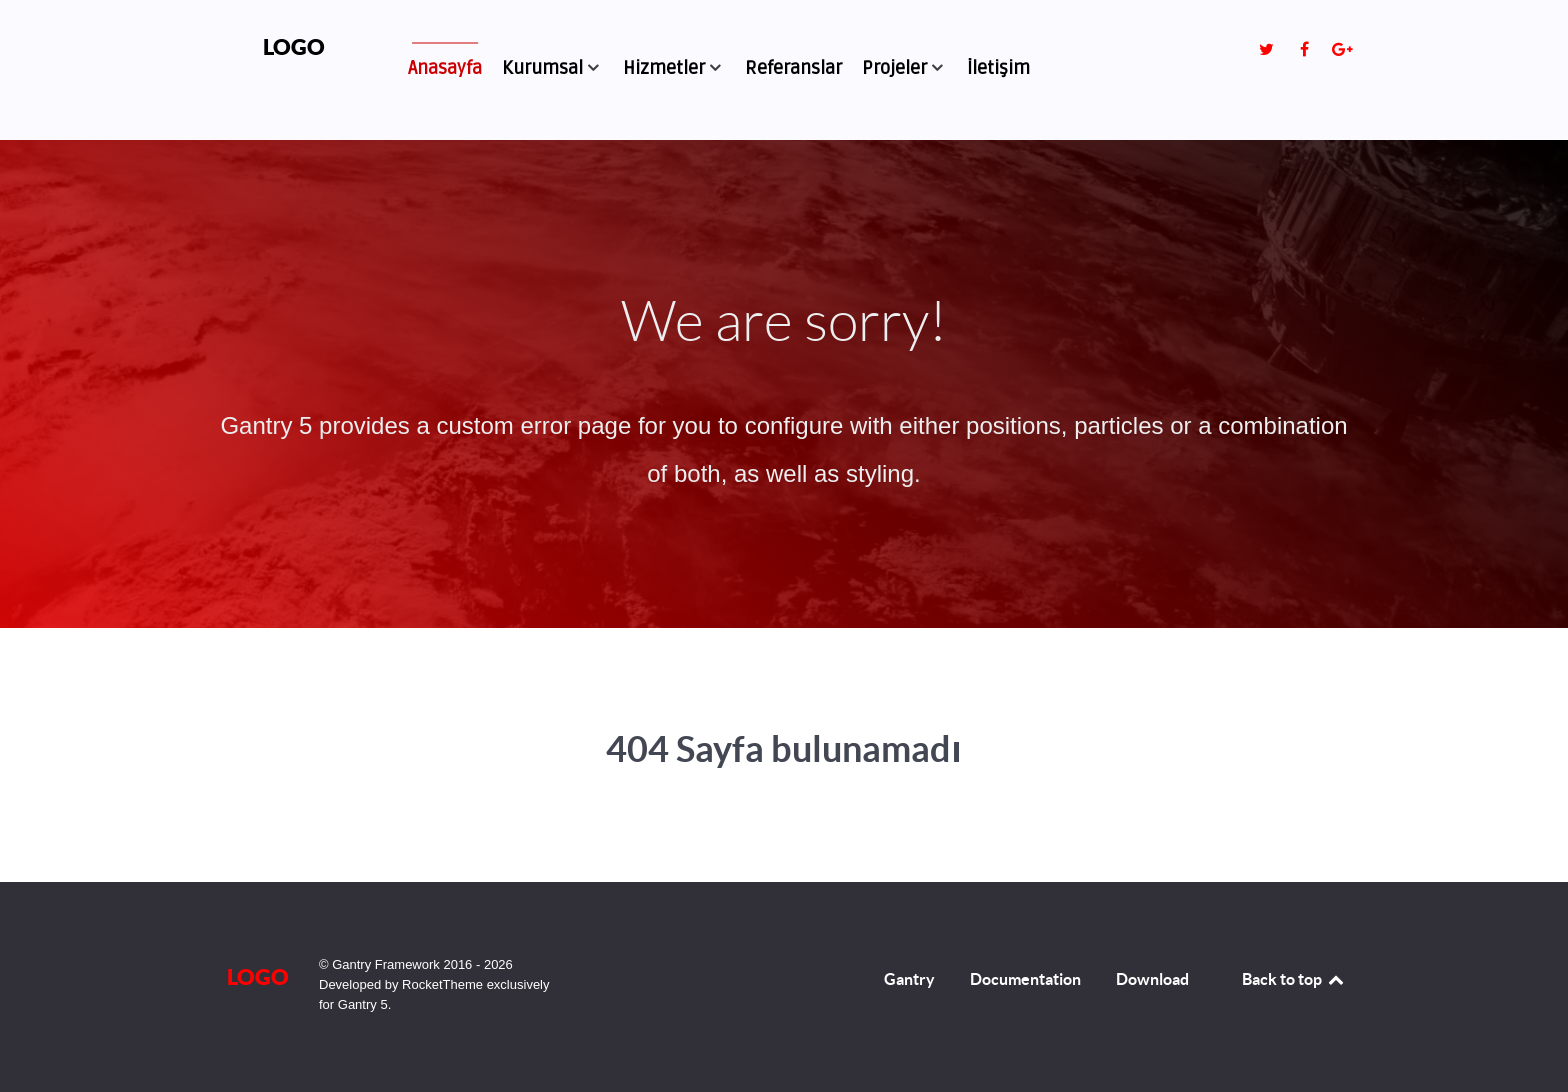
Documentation (1025, 979)
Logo (294, 46)
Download (1152, 979)
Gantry (909, 979)
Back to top (1294, 979)
